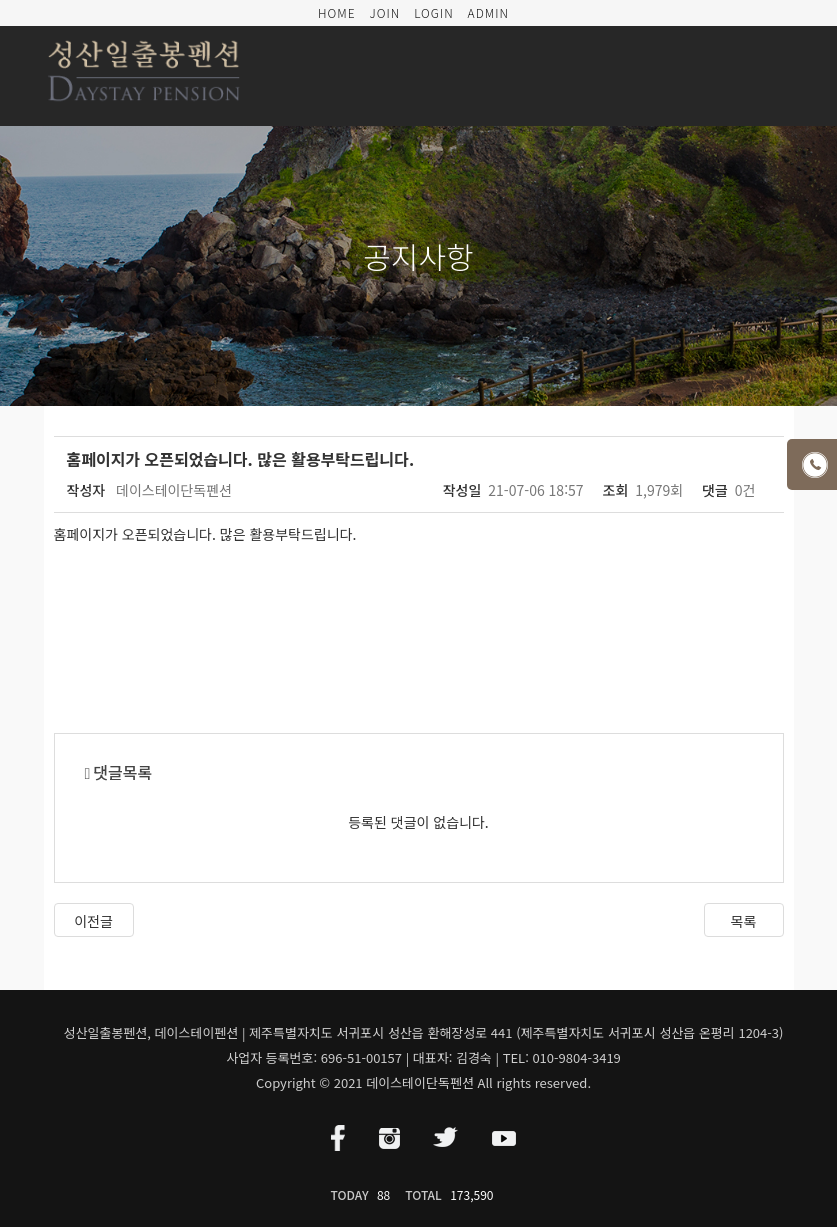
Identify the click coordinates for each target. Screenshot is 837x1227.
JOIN (385, 12)
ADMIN (488, 12)
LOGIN (434, 12)
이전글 (93, 921)
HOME (337, 12)
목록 (744, 921)
